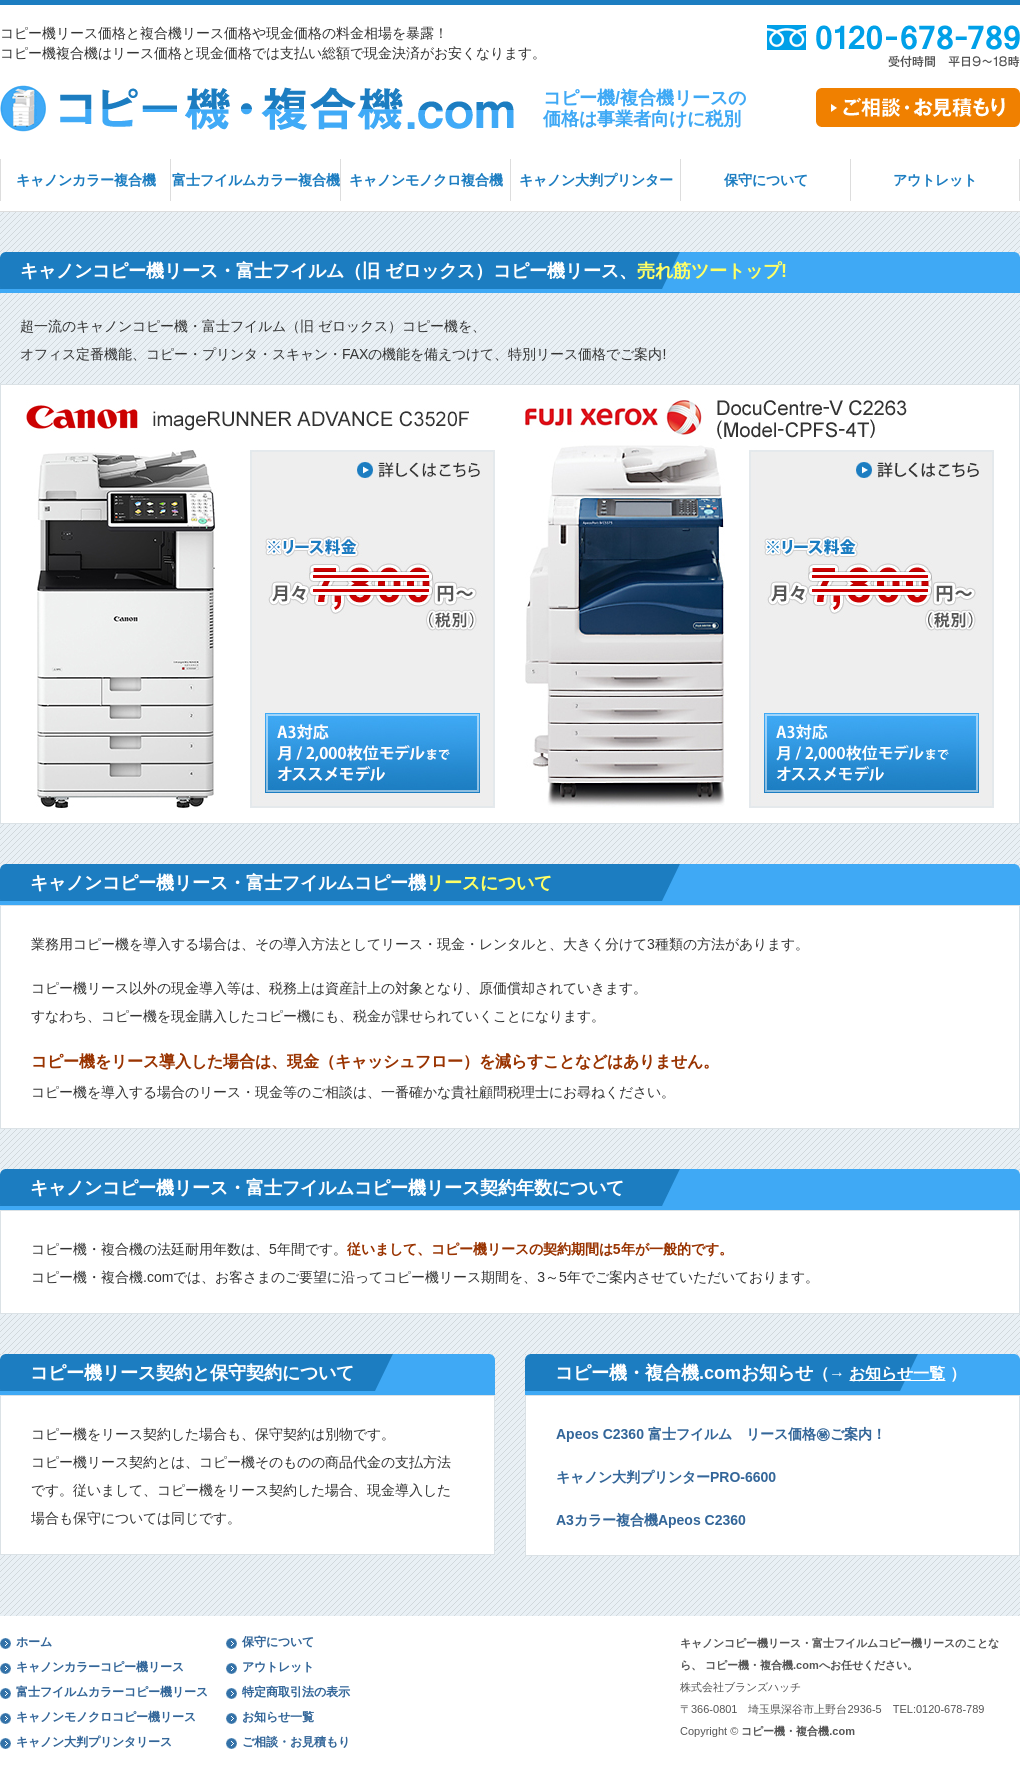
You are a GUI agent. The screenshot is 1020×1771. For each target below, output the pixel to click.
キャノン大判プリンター (596, 180)
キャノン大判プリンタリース (94, 1742)
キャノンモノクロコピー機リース (106, 1717)
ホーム (34, 1642)
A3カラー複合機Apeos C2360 (651, 1520)
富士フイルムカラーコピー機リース (112, 1692)
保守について (766, 180)
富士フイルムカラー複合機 (256, 180)
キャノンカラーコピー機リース (100, 1667)
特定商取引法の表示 (296, 1692)
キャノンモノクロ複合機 (426, 180)
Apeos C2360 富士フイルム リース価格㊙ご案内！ (721, 1434)
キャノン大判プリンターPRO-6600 (666, 1477)
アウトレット (935, 180)
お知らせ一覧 (897, 1373)
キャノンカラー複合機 (86, 180)
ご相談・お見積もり (296, 1742)
